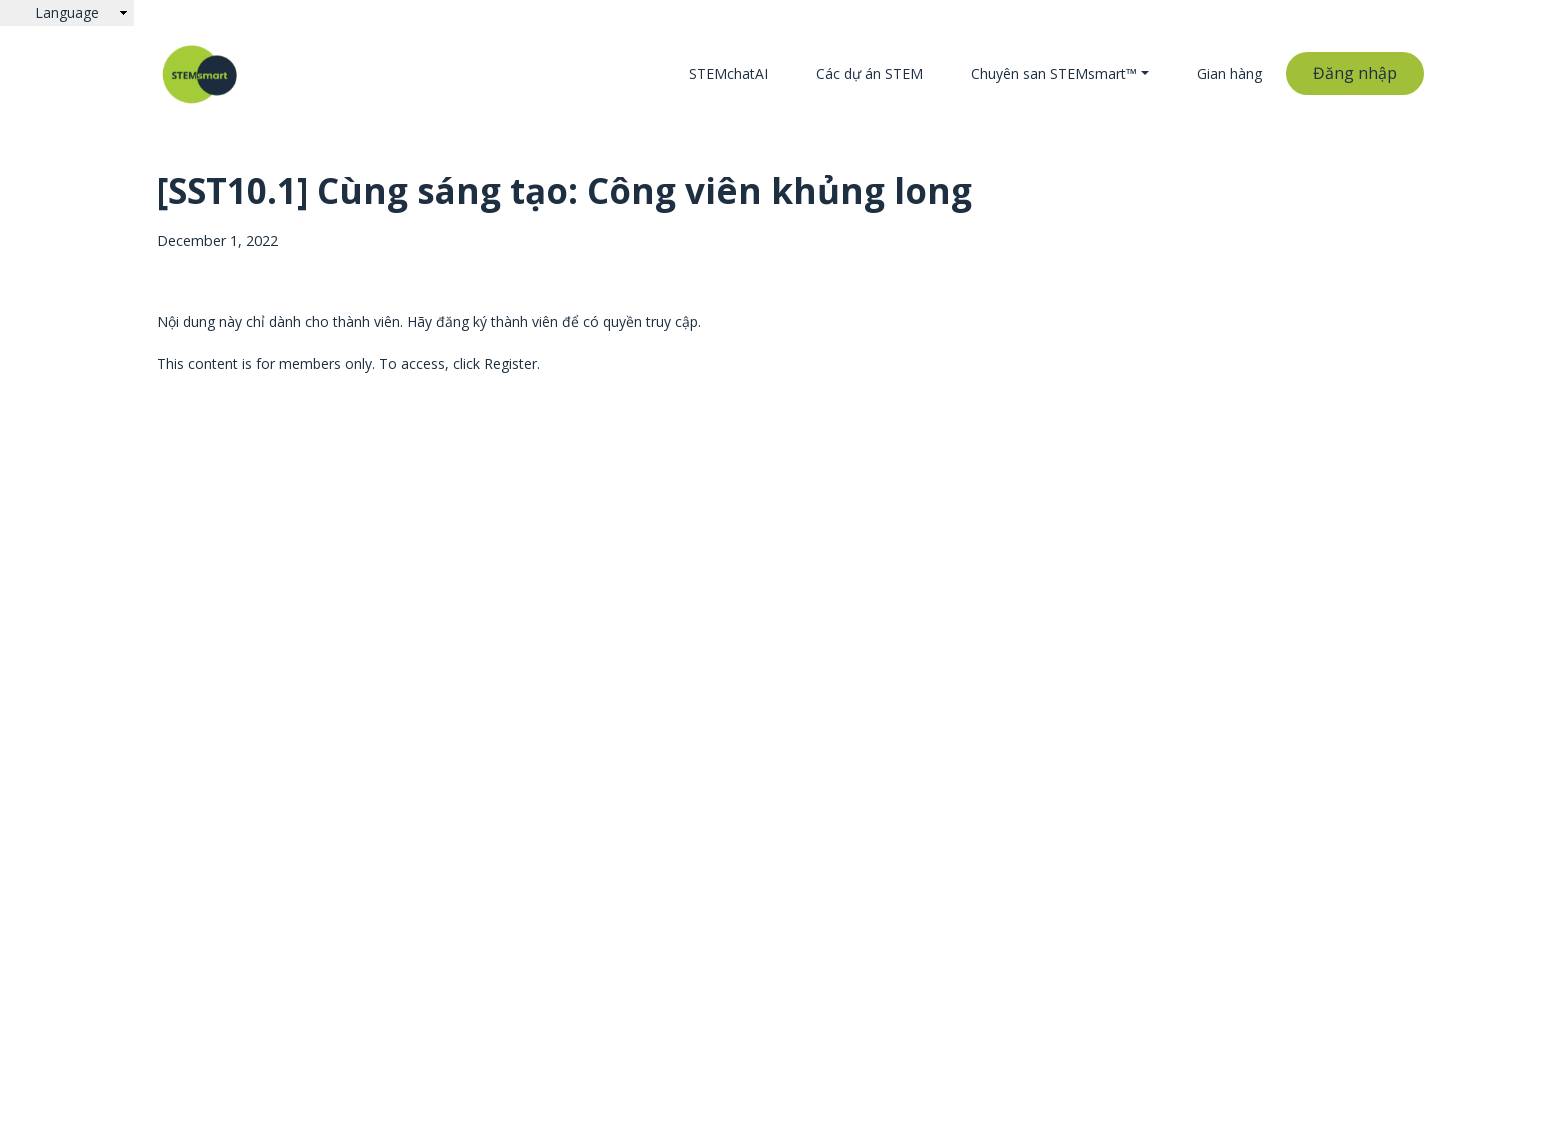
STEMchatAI (728, 73)
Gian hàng (1229, 73)
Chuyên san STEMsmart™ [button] (1054, 73)
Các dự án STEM (869, 73)
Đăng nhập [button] (1355, 73)
